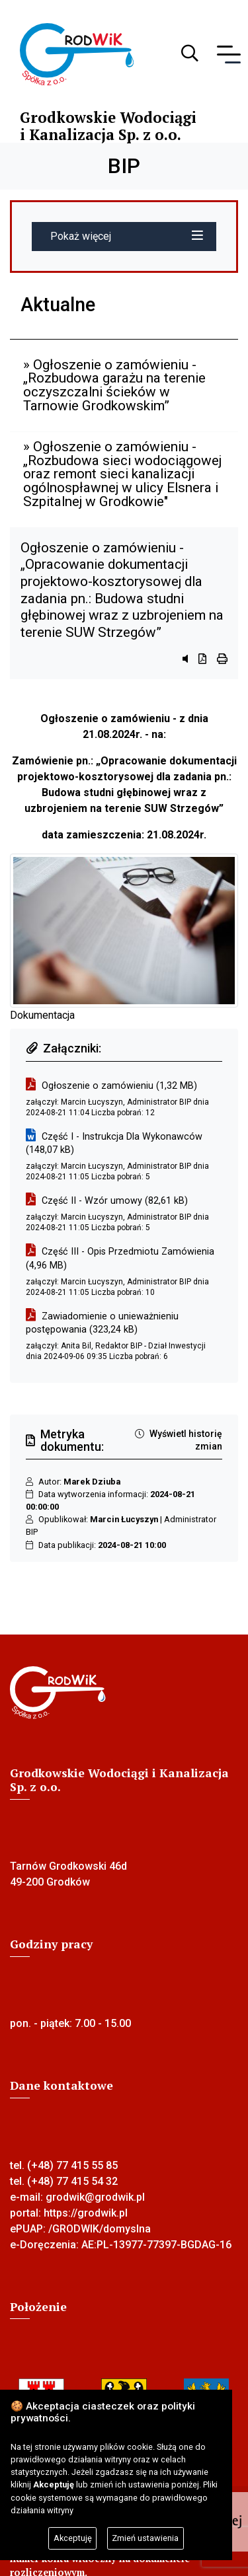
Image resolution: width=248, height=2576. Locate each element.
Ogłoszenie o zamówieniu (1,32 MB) (119, 1085)
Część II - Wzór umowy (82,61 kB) (115, 1200)
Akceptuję (73, 2538)
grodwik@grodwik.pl (95, 2197)
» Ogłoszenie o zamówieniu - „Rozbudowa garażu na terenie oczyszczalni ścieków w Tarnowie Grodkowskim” (114, 385)
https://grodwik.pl (86, 2213)
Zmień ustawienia (145, 2538)
